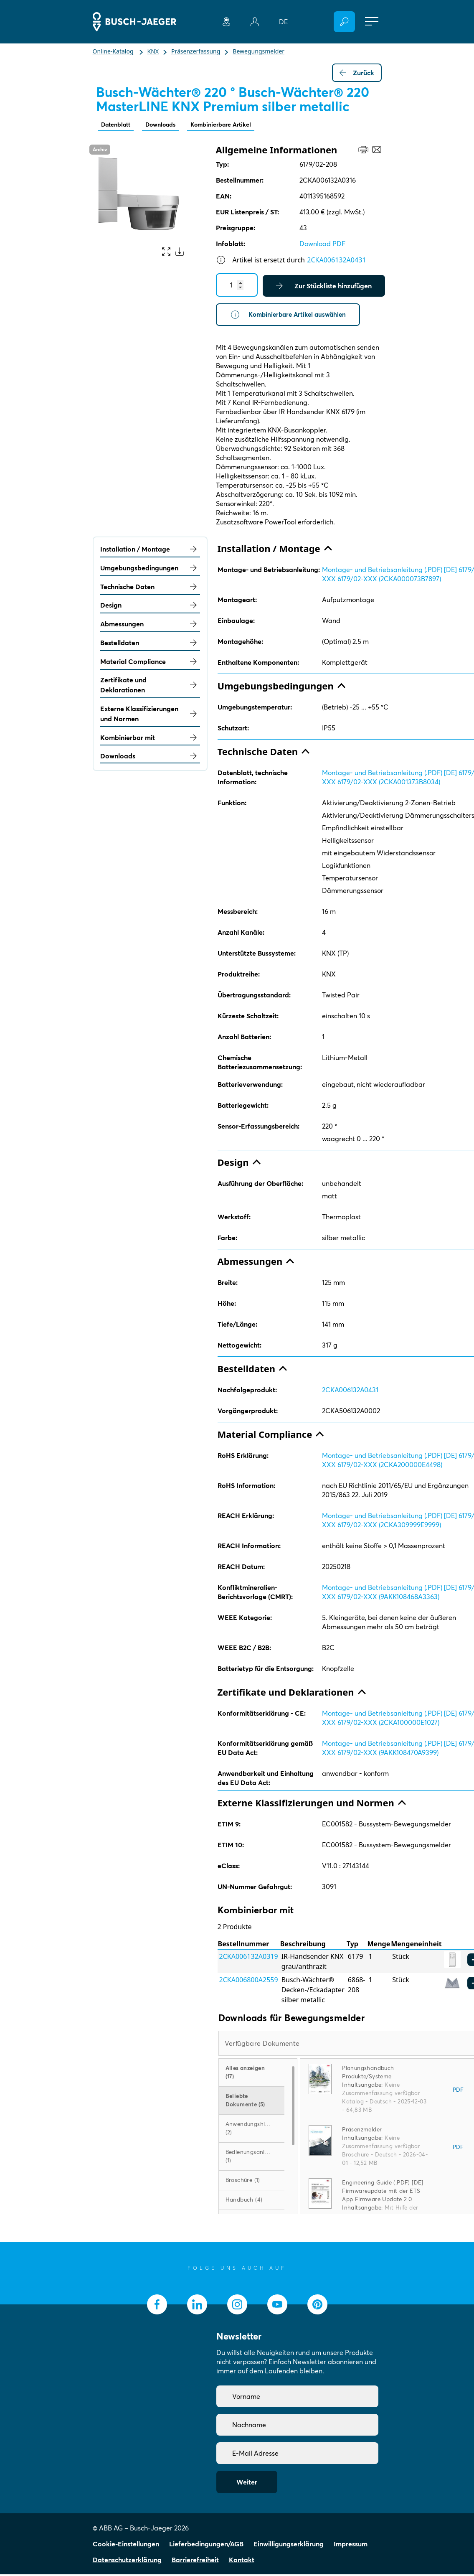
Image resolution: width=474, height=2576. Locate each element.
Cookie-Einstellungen (126, 2545)
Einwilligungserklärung (288, 2545)
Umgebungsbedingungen (150, 570)
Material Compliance (150, 663)
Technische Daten (150, 588)
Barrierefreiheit (195, 2561)
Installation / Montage (150, 551)
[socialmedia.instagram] (237, 2306)
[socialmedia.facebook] (157, 2306)
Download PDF (322, 244)
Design (150, 607)
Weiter (246, 2483)
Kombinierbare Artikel (234, 125)
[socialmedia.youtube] (277, 2306)
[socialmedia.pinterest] (317, 2306)
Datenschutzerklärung (127, 2561)
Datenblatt (118, 125)
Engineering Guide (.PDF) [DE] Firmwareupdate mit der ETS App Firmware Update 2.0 (382, 2192)
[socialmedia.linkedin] (197, 2306)
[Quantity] (237, 286)
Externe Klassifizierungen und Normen (150, 715)
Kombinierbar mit (150, 739)
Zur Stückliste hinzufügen (324, 287)
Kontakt (241, 2561)
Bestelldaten (150, 644)
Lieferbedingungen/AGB (206, 2545)
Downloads (167, 125)
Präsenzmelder (362, 2131)
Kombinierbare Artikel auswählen (291, 316)
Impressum (351, 2545)
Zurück (357, 73)
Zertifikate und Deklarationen (150, 687)
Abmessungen (150, 625)
